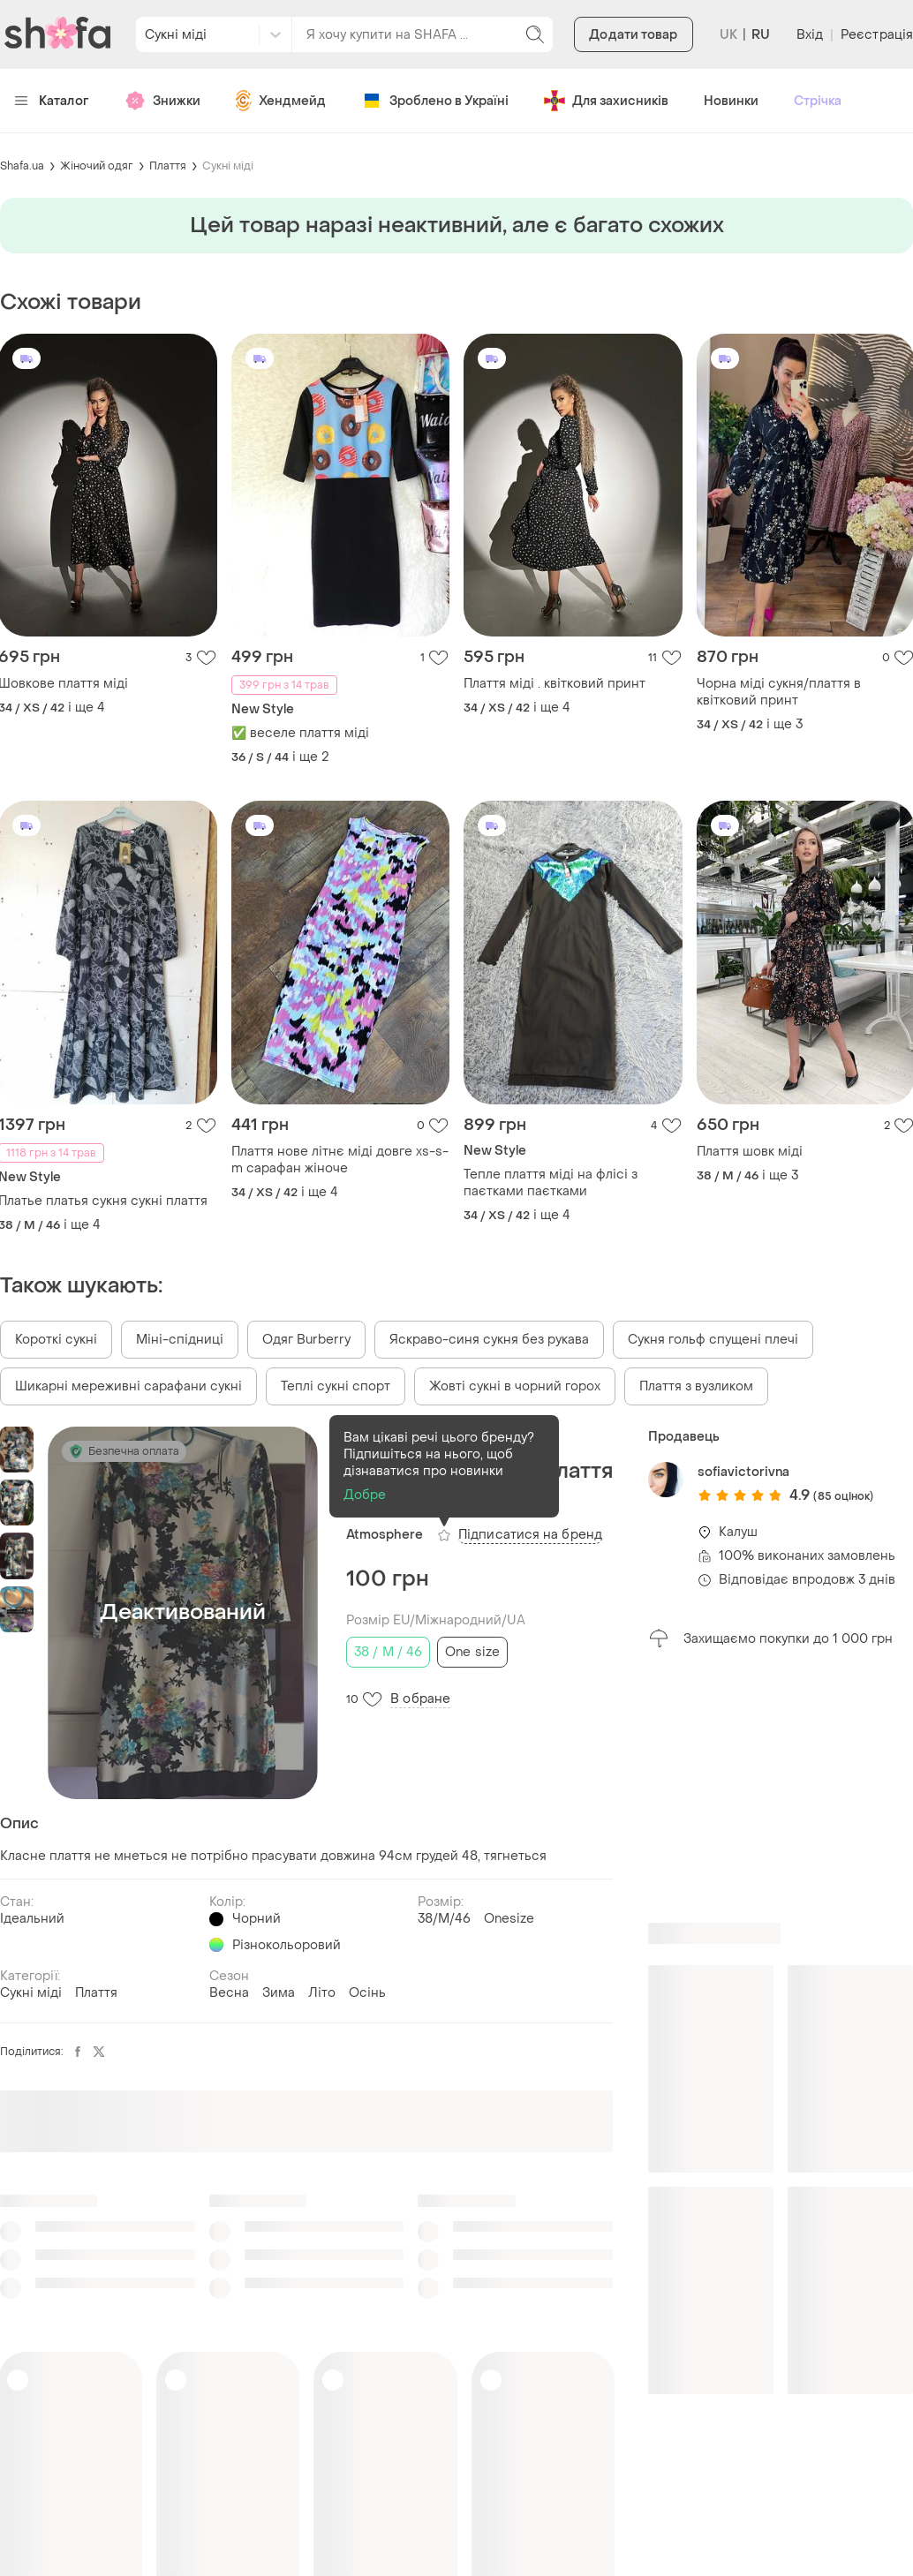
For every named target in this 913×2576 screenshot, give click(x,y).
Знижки (162, 100)
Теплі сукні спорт (335, 1386)
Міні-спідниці (179, 1339)
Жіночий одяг (96, 166)
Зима (278, 1993)
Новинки (731, 101)
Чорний (256, 1918)
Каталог (51, 101)
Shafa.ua (22, 166)
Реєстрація (877, 34)
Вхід (809, 34)
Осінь (367, 1993)
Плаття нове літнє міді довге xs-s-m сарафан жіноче (340, 1160)
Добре (365, 1495)
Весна (229, 1993)
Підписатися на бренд (530, 1534)
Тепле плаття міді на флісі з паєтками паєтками (551, 1183)
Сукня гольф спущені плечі (713, 1339)
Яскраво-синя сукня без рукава (489, 1339)
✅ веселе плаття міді (300, 733)
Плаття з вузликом (696, 1386)
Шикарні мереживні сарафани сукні (128, 1386)
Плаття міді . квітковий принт (554, 683)
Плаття (167, 166)
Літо (322, 1993)
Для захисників (606, 100)
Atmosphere (384, 1534)
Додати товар (633, 34)
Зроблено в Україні (435, 100)
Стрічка (817, 101)
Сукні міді (227, 166)
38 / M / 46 (388, 1652)
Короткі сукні (56, 1339)
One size (472, 1652)
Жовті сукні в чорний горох (514, 1386)
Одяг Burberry (306, 1339)
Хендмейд (281, 100)
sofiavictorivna (743, 1472)
